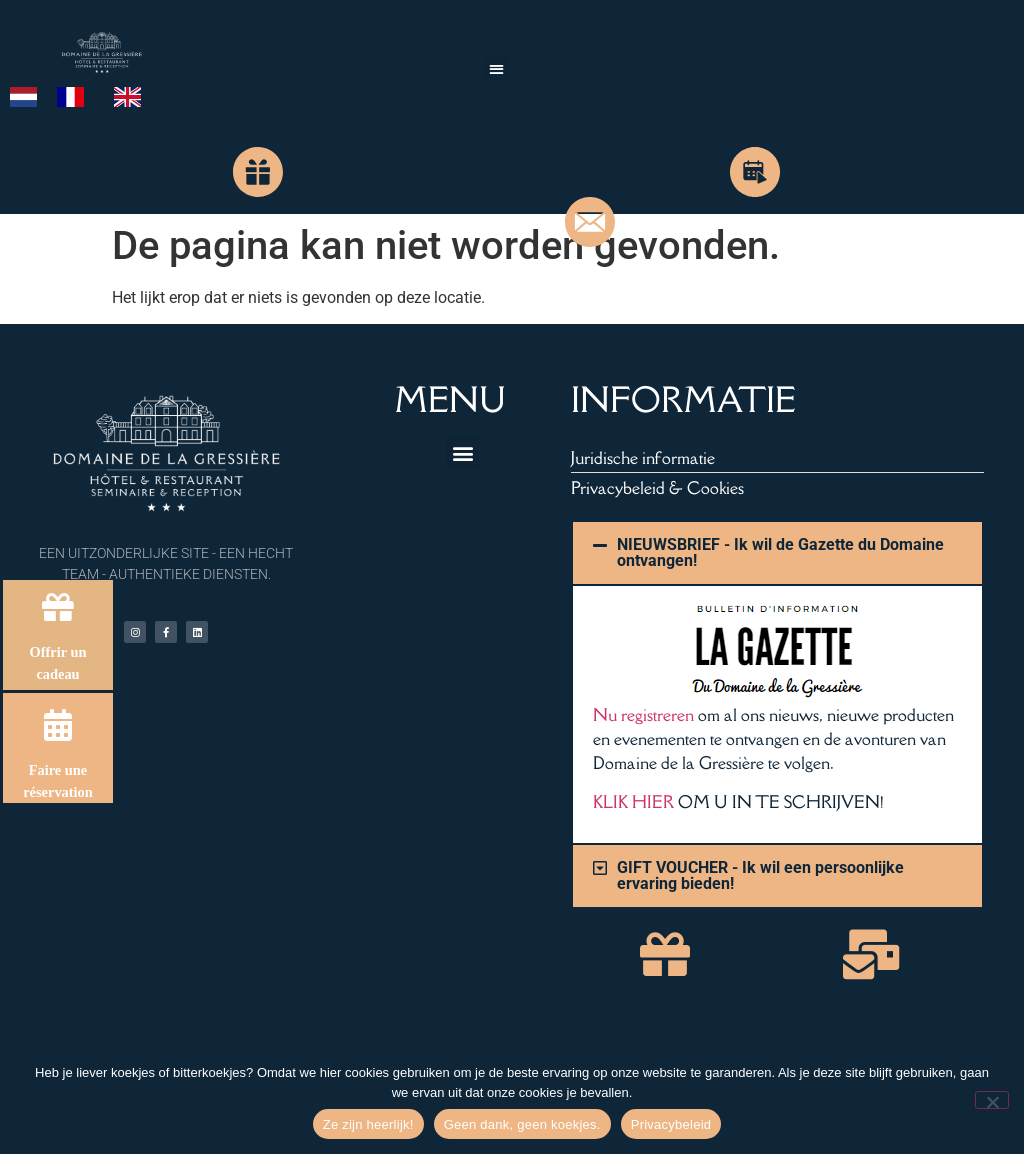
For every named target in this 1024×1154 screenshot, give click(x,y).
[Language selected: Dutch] (85, 96)
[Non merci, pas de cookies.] (992, 1100)
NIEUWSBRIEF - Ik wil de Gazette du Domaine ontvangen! (780, 552)
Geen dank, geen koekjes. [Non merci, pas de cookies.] (522, 1124)
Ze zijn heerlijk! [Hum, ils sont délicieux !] (368, 1124)
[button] (496, 68)
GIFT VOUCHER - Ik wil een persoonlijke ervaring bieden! (760, 875)
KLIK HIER (633, 802)
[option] (75, 97)
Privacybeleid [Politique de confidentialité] (671, 1124)
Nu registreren (643, 715)
